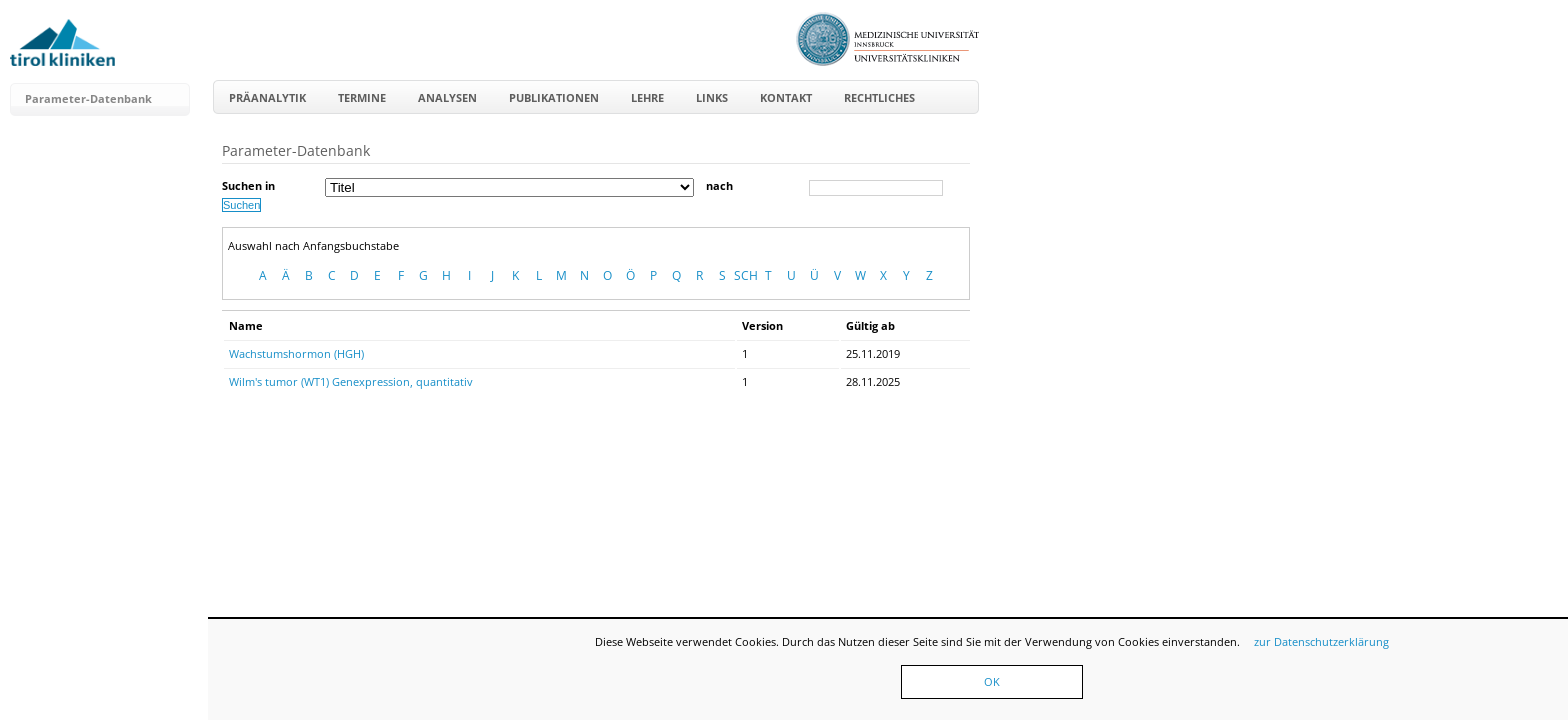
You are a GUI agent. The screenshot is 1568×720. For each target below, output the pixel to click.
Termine (362, 97)
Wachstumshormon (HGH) (296, 353)
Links (712, 97)
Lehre (647, 97)
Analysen (447, 97)
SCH (746, 275)
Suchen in (248, 185)
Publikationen (554, 97)
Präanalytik (267, 97)
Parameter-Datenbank (88, 98)
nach (719, 185)
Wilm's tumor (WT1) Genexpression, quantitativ (351, 381)
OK (992, 681)
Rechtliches (879, 97)
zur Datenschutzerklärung (1321, 641)
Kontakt (786, 97)
